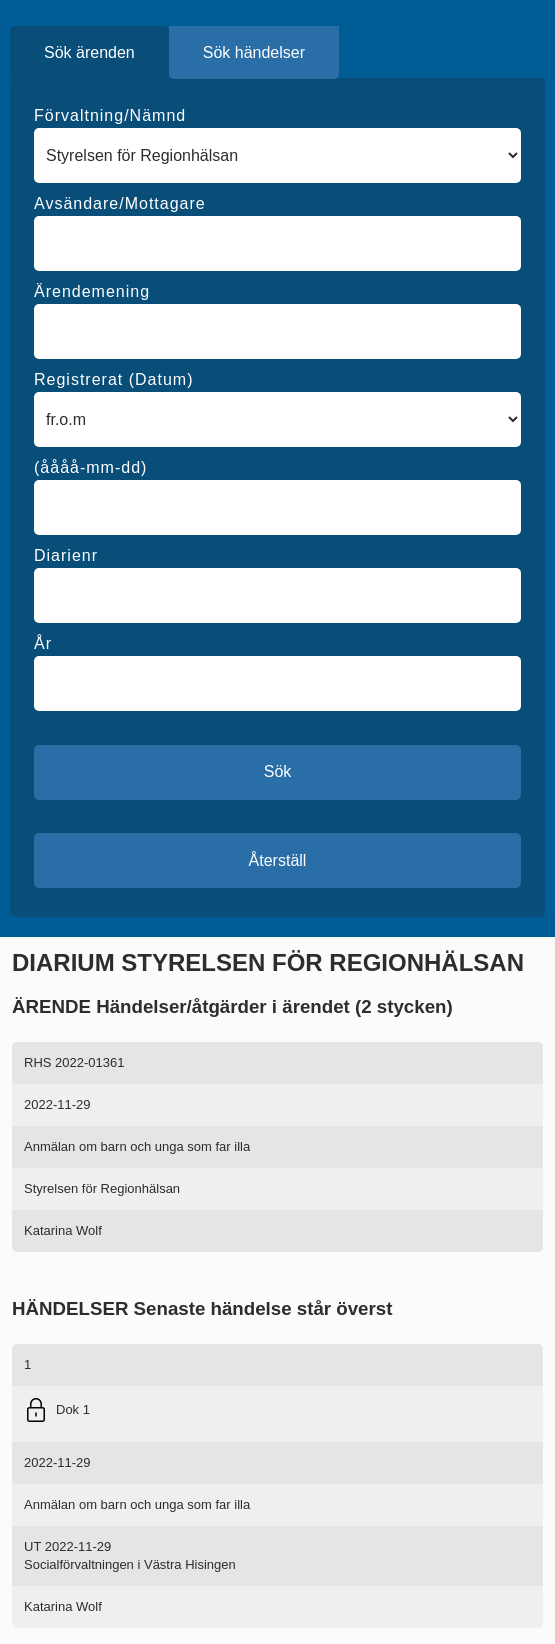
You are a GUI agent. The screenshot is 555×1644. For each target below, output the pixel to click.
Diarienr (66, 555)
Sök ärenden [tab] (89, 52)
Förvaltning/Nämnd (110, 115)
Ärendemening (92, 291)
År (43, 643)
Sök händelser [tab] (254, 52)
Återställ (278, 860)
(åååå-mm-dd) (90, 467)
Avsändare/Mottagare (120, 203)
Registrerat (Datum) (113, 379)
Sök (278, 771)
